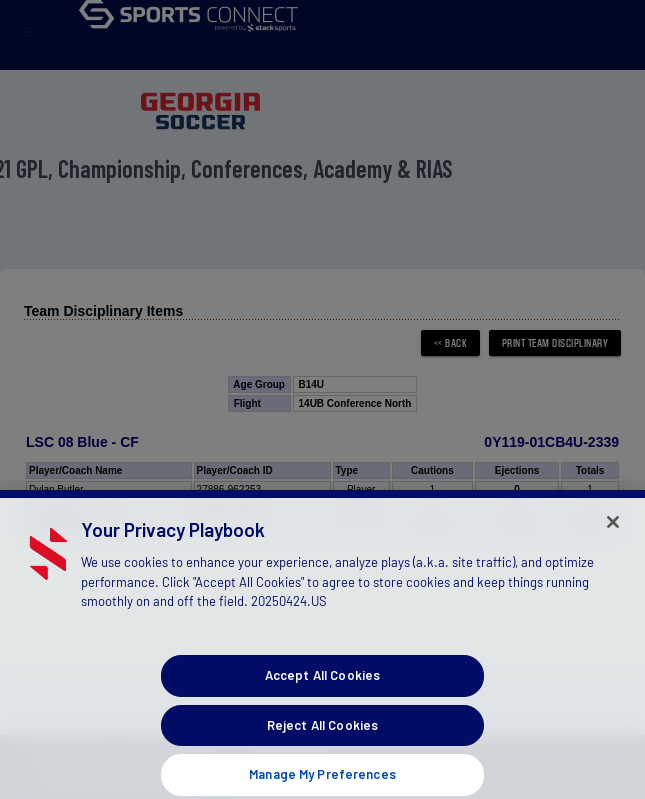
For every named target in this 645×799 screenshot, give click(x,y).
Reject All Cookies (322, 740)
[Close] (613, 537)
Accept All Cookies (322, 691)
